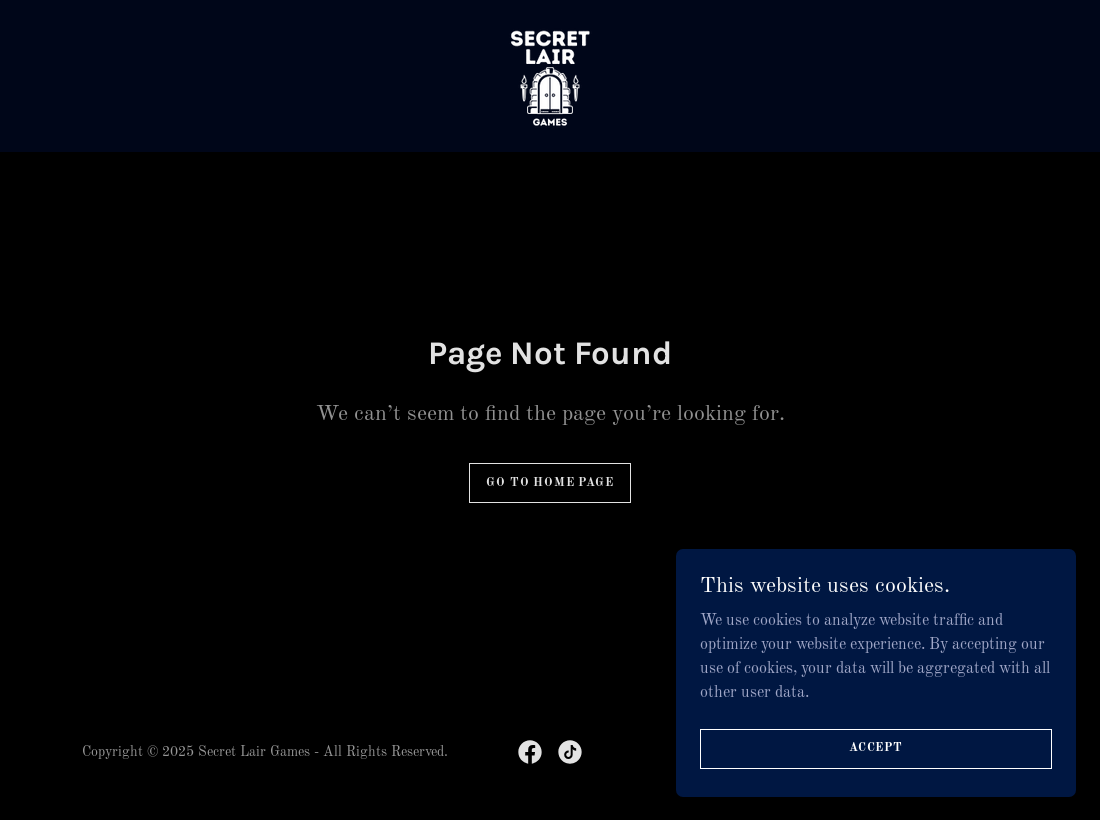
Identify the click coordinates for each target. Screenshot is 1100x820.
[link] (550, 76)
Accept (876, 748)
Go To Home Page (550, 483)
